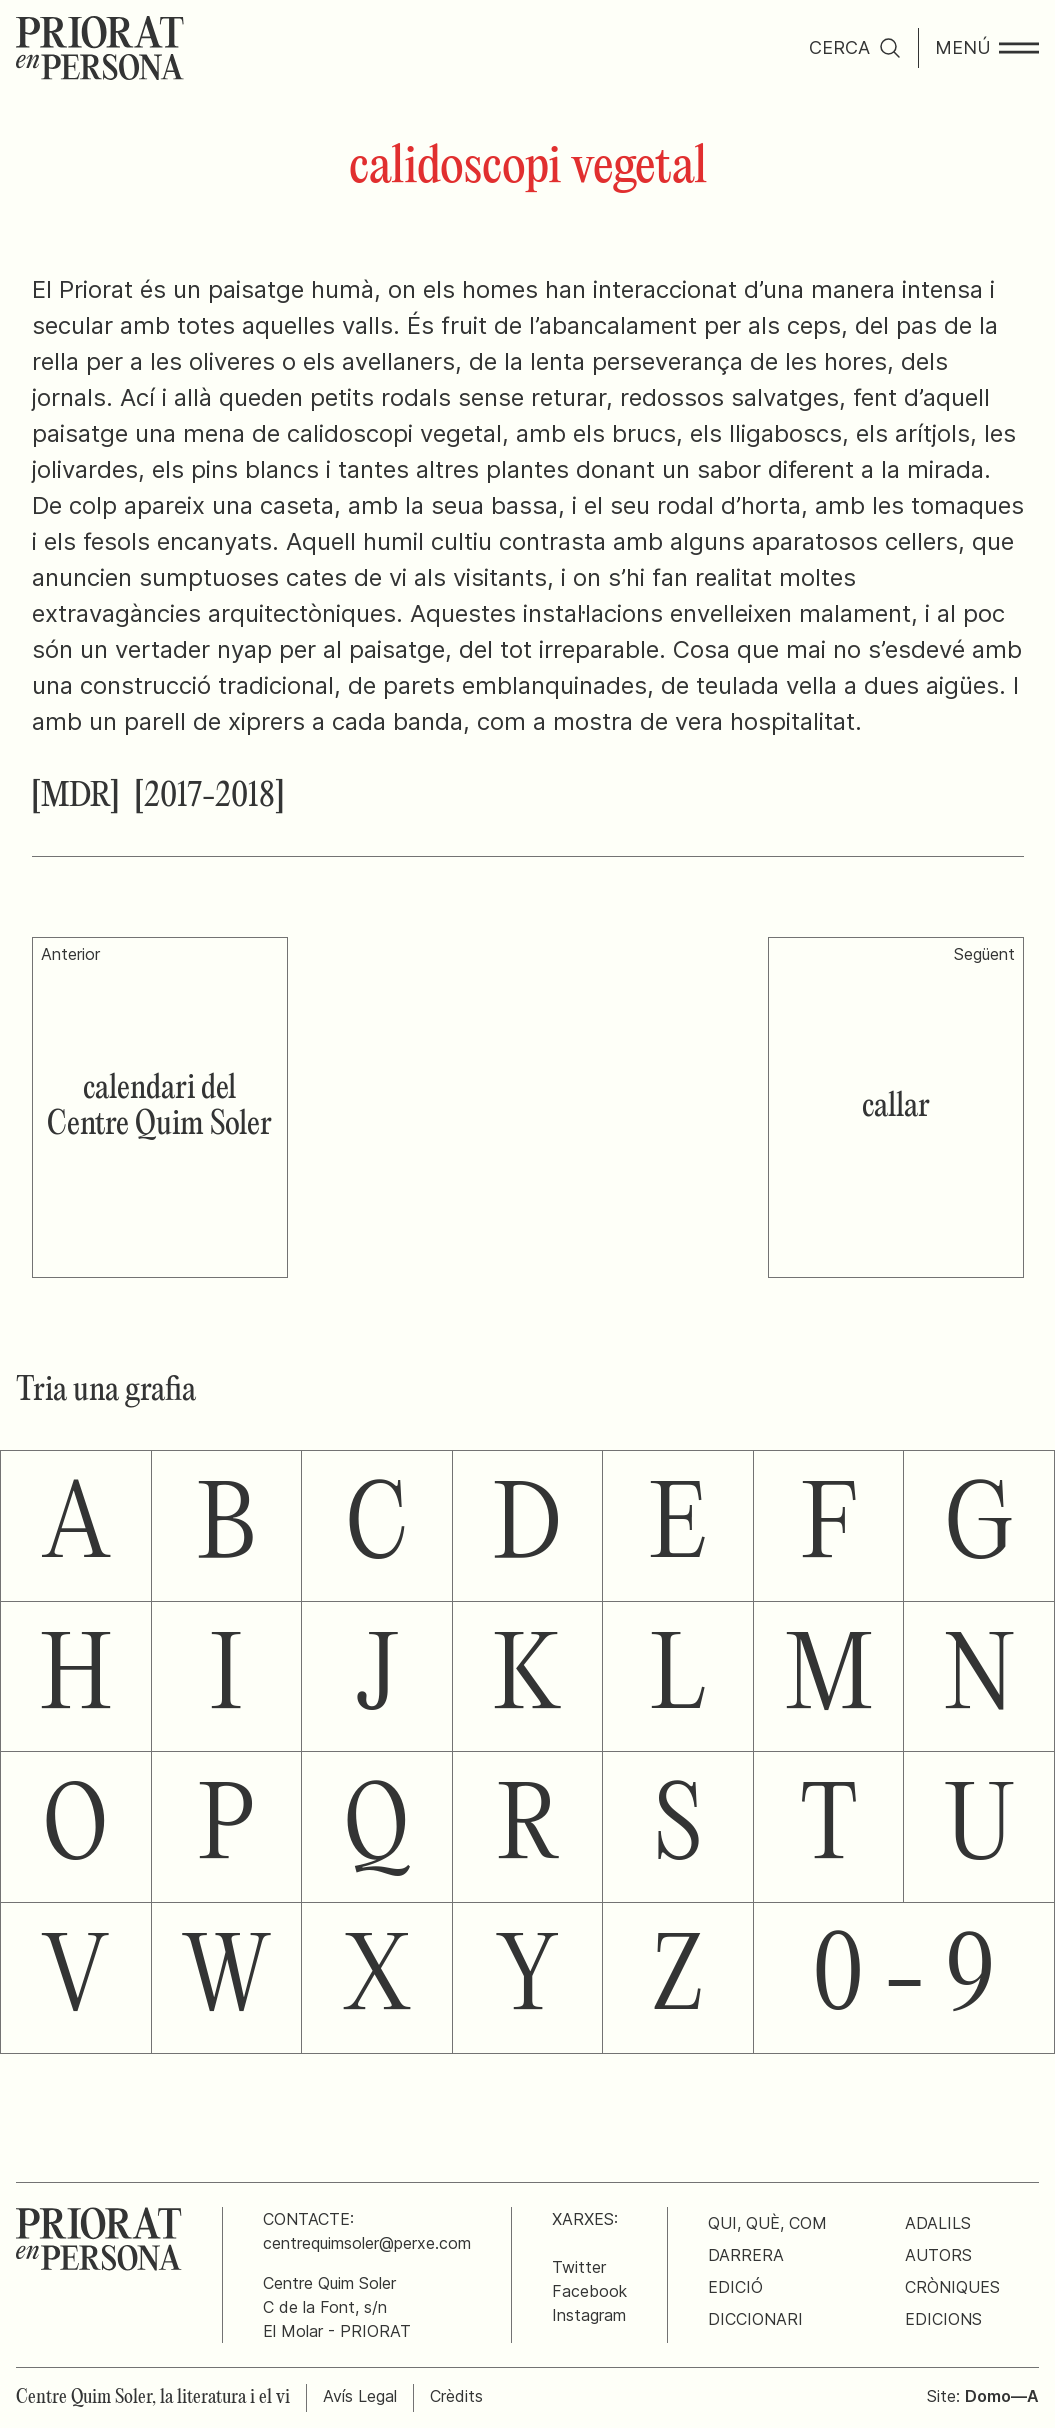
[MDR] (75, 797)
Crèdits (456, 2396)
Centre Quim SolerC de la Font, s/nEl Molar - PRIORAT (337, 2307)
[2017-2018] (209, 797)
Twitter (579, 2267)
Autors (938, 2255)
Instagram (589, 2315)
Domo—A (1002, 2396)
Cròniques (952, 2287)
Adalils (938, 2223)
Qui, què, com (767, 2223)
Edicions (943, 2319)
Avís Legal (360, 2396)
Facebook (589, 2291)
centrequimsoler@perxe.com (367, 2243)
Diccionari (755, 2319)
